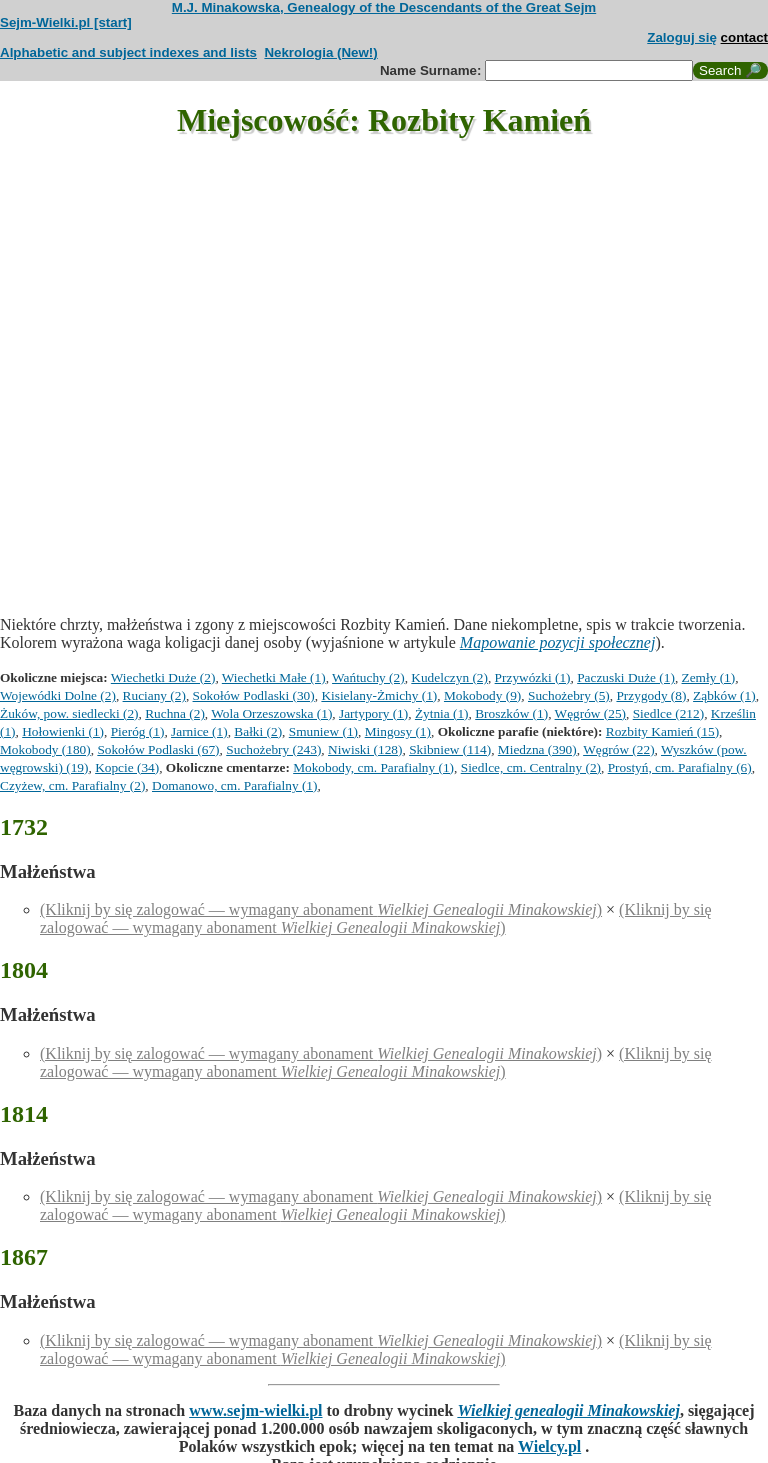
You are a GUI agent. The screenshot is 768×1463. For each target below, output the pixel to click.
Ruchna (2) (175, 713)
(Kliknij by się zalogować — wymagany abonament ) (321, 909)
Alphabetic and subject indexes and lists (128, 52)
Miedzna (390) (537, 749)
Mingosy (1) (398, 731)
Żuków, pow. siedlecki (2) (69, 713)
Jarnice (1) (199, 731)
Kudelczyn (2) (449, 677)
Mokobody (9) (482, 695)
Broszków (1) (511, 713)
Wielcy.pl (549, 1446)
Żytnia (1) (442, 713)
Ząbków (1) (724, 695)
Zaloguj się (682, 37)
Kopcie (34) (127, 767)
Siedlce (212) (668, 713)
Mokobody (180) (45, 749)
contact (744, 37)
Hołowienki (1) (63, 731)
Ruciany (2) (154, 695)
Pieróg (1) (138, 731)
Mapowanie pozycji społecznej (558, 642)
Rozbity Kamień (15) (662, 731)
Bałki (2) (258, 731)
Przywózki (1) (533, 677)
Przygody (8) (651, 695)
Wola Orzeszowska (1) (271, 713)
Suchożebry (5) (569, 695)
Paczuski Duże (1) (626, 677)
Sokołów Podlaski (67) (158, 749)
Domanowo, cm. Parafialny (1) (234, 785)
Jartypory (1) (373, 713)
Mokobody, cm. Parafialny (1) (373, 767)
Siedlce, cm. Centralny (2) (531, 767)
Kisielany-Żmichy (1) (379, 695)
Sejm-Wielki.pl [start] (66, 22)
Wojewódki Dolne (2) (58, 695)
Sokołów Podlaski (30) (254, 695)
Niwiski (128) (365, 749)
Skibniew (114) (450, 749)
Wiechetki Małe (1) (274, 677)
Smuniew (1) (323, 731)
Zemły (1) (709, 677)
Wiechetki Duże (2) (163, 677)
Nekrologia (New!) (320, 52)
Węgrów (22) (618, 749)
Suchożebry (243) (273, 749)
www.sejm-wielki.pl (255, 1410)
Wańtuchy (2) (368, 677)
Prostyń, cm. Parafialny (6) (680, 767)
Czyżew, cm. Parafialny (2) (72, 785)
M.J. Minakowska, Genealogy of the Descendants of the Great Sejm (384, 7)
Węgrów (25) (590, 713)
